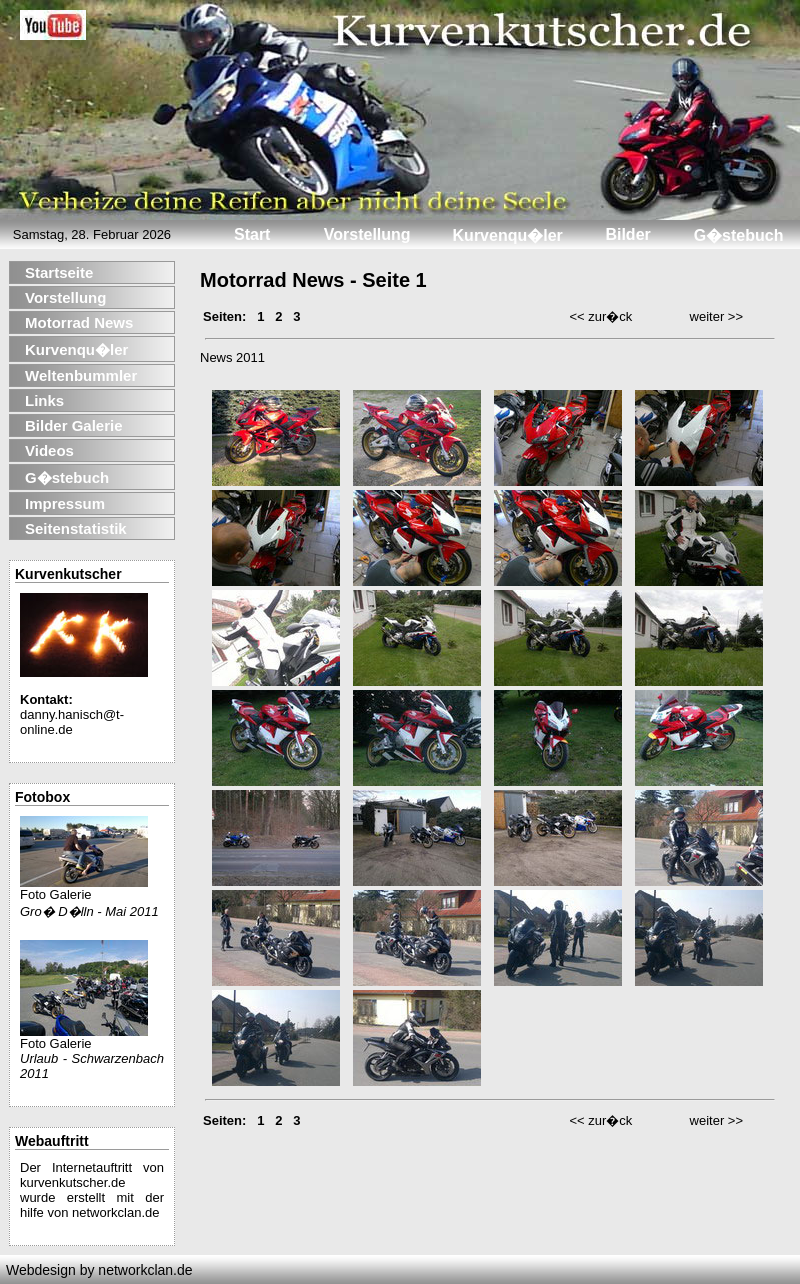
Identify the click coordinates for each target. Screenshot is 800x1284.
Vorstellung (65, 297)
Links (44, 400)
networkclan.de (115, 1212)
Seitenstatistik (76, 528)
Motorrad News (79, 322)
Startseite (59, 272)
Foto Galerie (84, 888)
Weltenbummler (81, 375)
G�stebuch (67, 477)
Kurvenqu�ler (76, 349)
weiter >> (716, 316)
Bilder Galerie (74, 425)
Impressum (65, 503)
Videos (49, 450)
